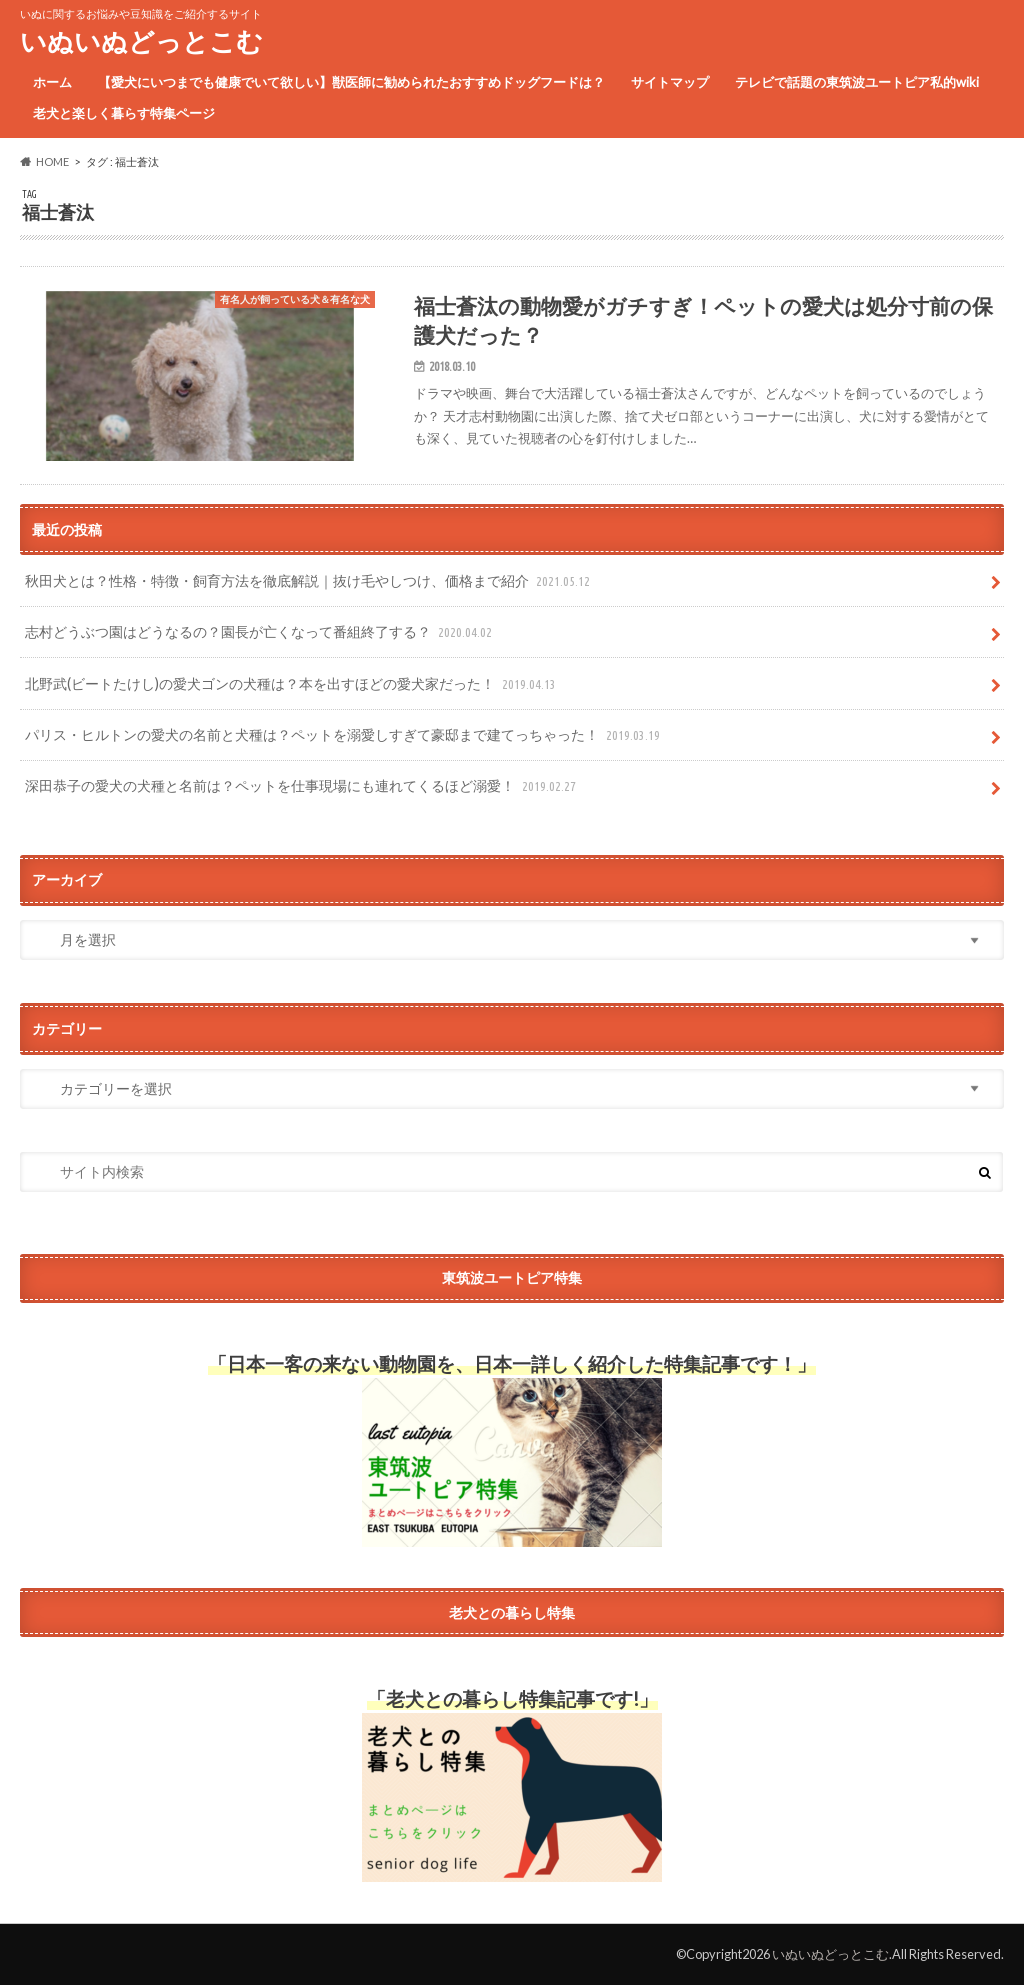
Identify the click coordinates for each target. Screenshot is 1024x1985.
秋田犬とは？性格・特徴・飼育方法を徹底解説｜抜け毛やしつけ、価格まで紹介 (309, 581)
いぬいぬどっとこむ (141, 41)
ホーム (52, 82)
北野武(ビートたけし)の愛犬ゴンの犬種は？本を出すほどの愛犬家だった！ (292, 684)
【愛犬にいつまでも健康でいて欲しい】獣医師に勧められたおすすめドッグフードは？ (351, 82)
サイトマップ (670, 82)
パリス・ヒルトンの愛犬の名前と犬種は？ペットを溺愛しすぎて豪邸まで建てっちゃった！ (344, 735)
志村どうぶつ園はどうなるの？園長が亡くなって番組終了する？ (260, 632)
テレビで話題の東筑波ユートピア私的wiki (857, 82)
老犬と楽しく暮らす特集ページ (124, 113)
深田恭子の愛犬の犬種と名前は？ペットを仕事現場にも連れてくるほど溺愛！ (302, 786)
